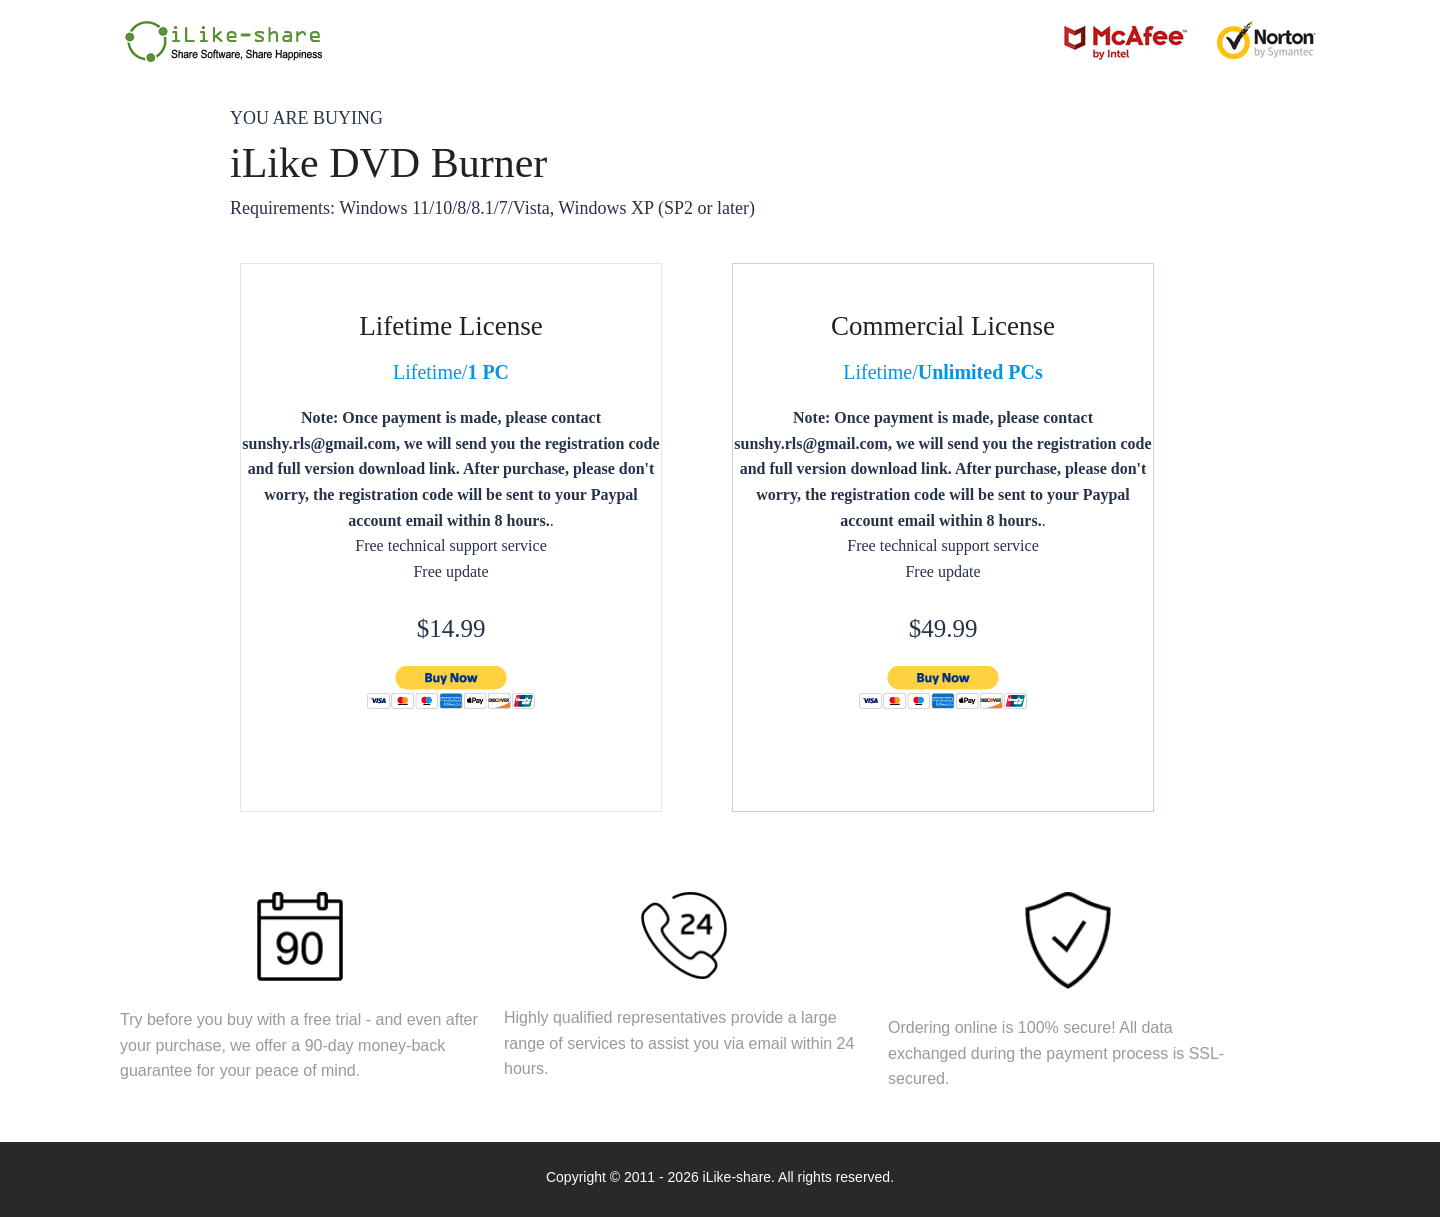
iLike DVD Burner (388, 163)
